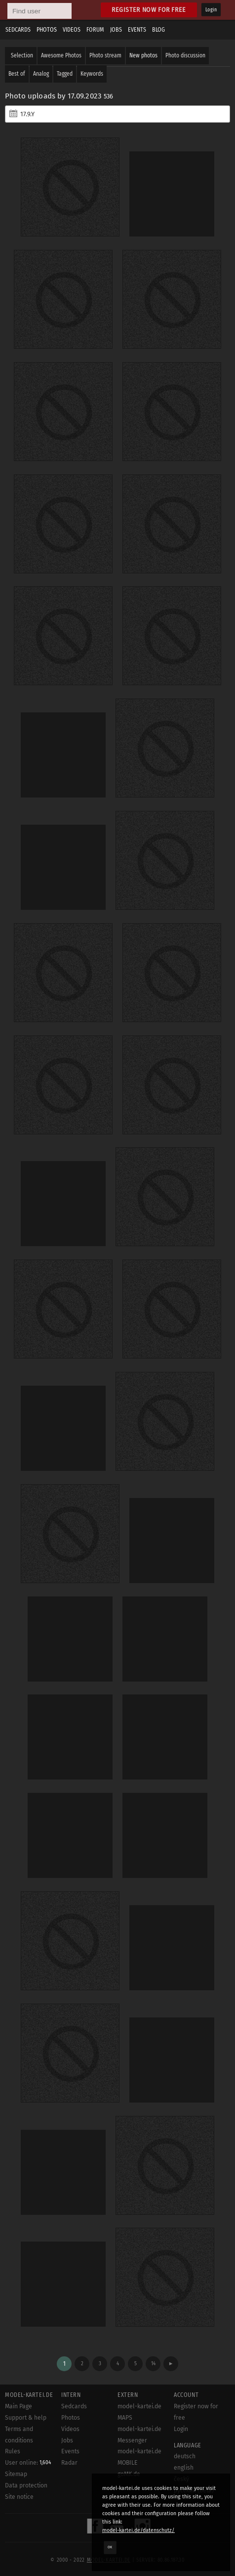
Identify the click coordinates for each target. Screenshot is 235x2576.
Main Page (18, 2406)
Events (137, 29)
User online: (28, 2462)
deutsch (185, 2456)
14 (153, 2363)
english (184, 2467)
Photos (47, 29)
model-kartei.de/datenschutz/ (138, 2530)
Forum (95, 29)
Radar (69, 2462)
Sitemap (16, 2474)
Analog (41, 73)
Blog (158, 29)
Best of (16, 73)
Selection (22, 55)
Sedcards (18, 29)
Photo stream (105, 55)
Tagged (65, 73)
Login (211, 10)
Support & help (25, 2417)
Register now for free (149, 9)
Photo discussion (185, 55)
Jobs (116, 29)
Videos (71, 29)
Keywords (91, 73)
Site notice (19, 2496)
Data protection (26, 2485)
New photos (143, 55)
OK (110, 2547)
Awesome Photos (61, 55)
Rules (12, 2451)
